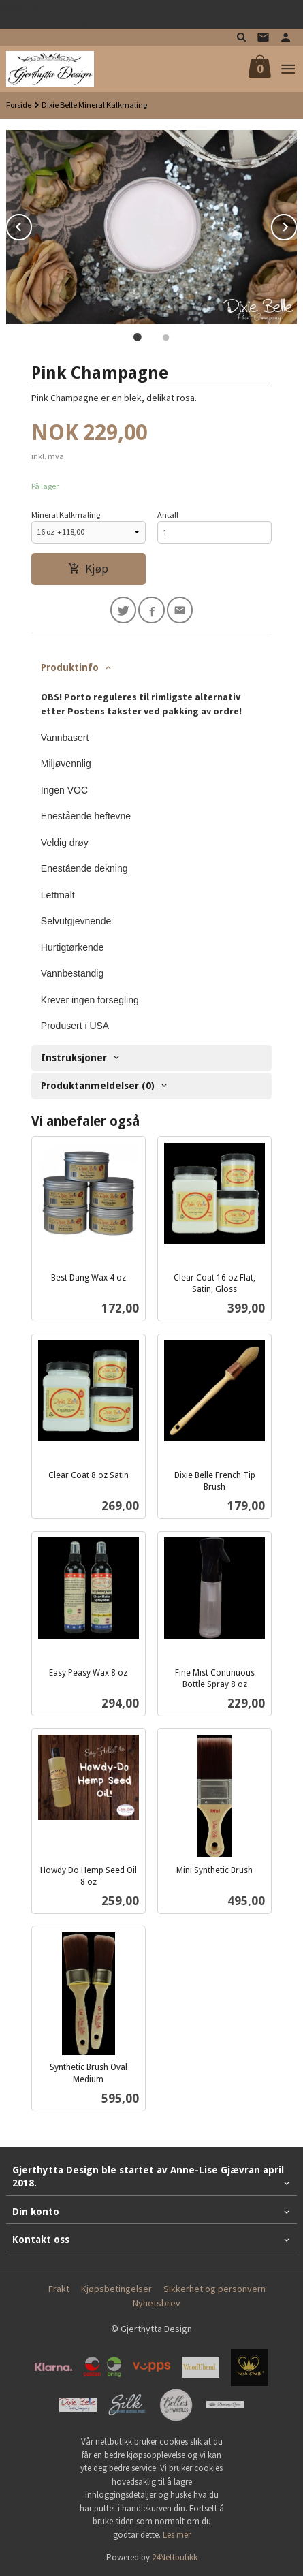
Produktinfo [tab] (70, 667)
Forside (18, 104)
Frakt (58, 2288)
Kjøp (88, 568)
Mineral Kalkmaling (65, 514)
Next (296, 225)
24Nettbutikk (174, 2557)
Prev (31, 225)
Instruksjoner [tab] (74, 1057)
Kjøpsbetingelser (116, 2288)
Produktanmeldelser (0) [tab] (98, 1085)
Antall (167, 514)
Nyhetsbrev (156, 2303)
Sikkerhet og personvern (214, 2288)
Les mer (177, 2535)
